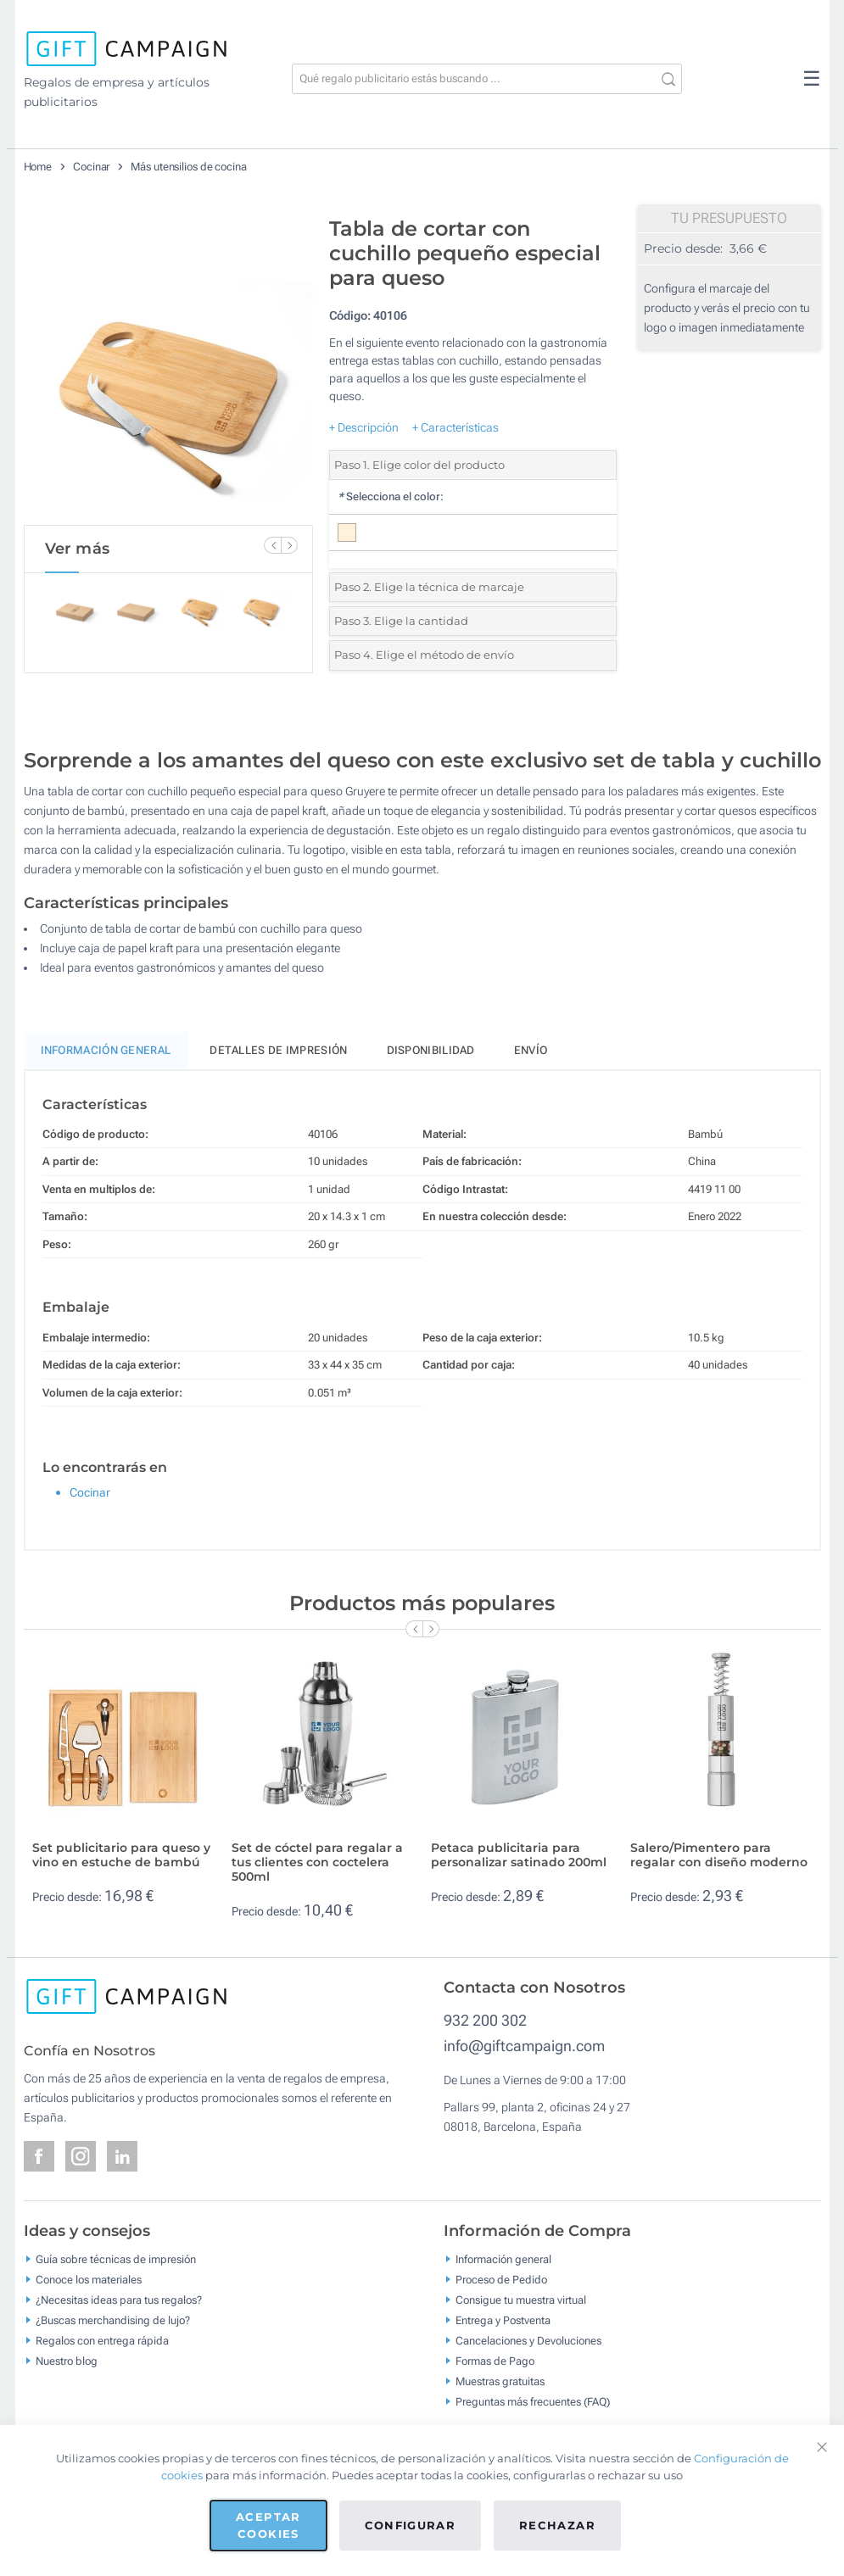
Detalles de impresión (278, 1050)
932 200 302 (485, 2020)
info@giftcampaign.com (524, 2046)
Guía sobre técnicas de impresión (116, 2259)
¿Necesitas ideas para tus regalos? (119, 2300)
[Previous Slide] (272, 545)
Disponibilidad (431, 1050)
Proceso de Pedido (501, 2279)
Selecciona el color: (391, 496)
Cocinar (91, 166)
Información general (503, 2259)
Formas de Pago (495, 2361)
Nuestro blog (67, 2361)
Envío (531, 1050)
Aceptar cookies (268, 2525)
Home (38, 166)
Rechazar (557, 2525)
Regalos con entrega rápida (102, 2340)
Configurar (410, 2525)
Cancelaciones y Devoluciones (528, 2340)
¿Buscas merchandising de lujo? (113, 2320)
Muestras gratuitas (500, 2381)
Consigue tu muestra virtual (521, 2300)
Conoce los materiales (89, 2279)
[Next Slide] (289, 545)
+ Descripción (364, 427)
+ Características (455, 427)
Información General (106, 1050)
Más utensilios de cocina (189, 166)
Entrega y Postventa (503, 2320)
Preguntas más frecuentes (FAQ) (533, 2401)
